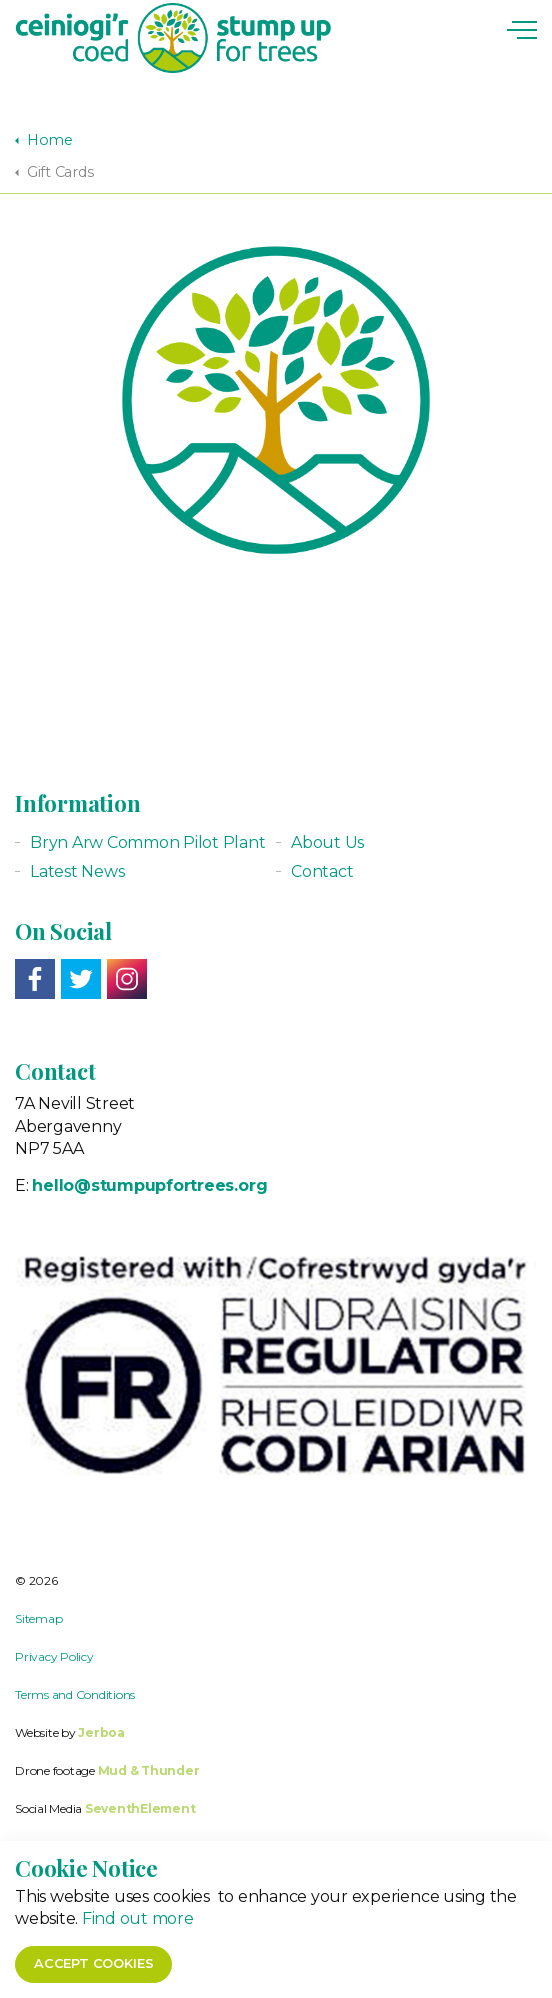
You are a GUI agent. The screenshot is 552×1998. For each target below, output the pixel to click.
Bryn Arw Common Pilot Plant (148, 842)
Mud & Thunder (149, 1770)
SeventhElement (140, 1808)
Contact (322, 871)
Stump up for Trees (173, 38)
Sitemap (38, 1618)
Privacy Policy (54, 1656)
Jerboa (101, 1732)
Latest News (77, 871)
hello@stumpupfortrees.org (149, 1185)
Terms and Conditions (75, 1694)
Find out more (138, 1946)
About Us (327, 842)
